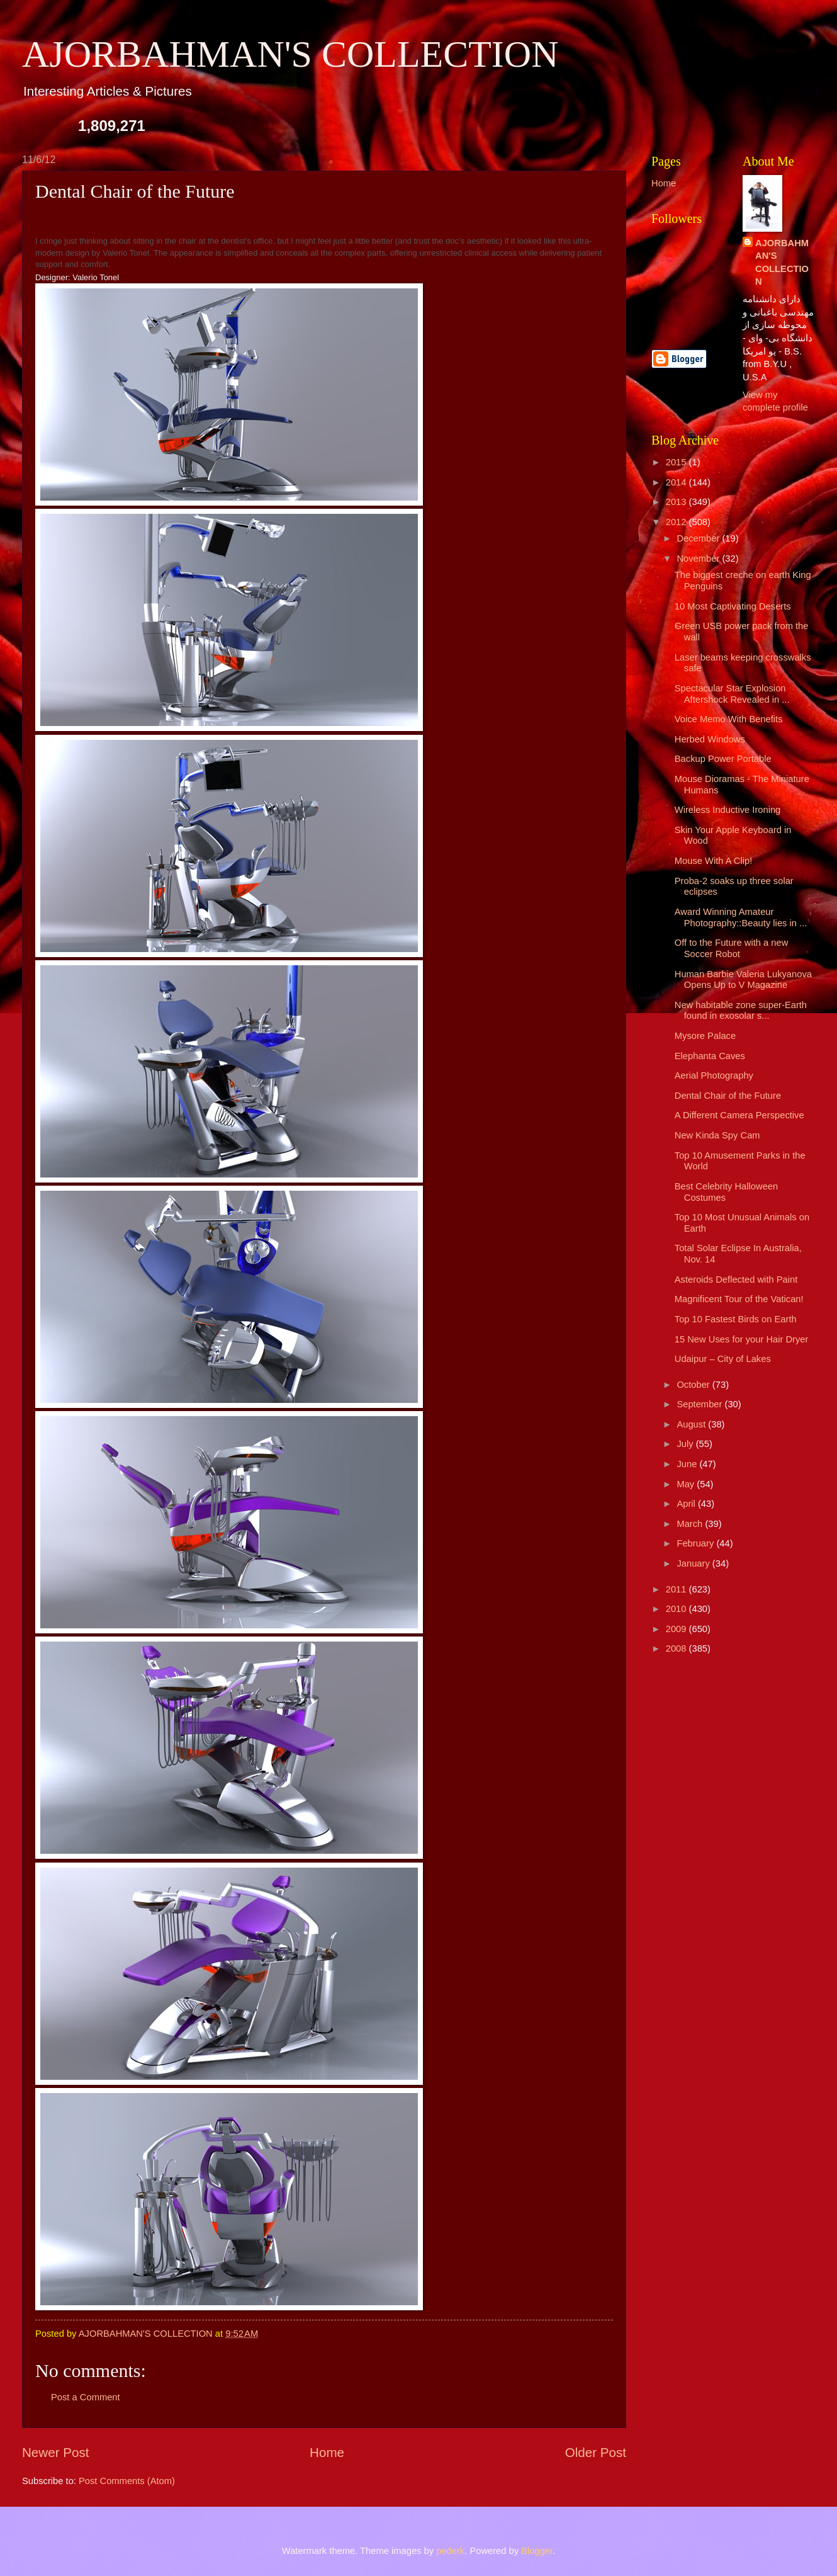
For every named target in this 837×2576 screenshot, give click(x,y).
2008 (677, 1648)
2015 (677, 462)
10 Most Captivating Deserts (733, 606)
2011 (677, 1589)
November (699, 558)
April (687, 1504)
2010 (677, 1609)
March (691, 1524)
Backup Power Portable (723, 759)
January (694, 1563)
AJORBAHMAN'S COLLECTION (290, 54)
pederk (450, 2551)
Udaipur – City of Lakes (723, 1359)
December (699, 538)
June (688, 1464)
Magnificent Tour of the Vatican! (739, 1299)
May (687, 1484)
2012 (677, 522)
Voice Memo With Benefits (729, 719)
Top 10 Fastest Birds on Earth (736, 1319)
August (692, 1424)
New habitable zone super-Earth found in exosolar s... (741, 1010)
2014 (677, 482)
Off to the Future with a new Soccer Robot (732, 948)
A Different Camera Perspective (739, 1115)
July (686, 1444)
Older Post (595, 2452)
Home (327, 2452)
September (700, 1404)
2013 (677, 502)
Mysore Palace (705, 1036)
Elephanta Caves (710, 1056)
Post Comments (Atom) (127, 2481)
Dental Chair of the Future (728, 1096)
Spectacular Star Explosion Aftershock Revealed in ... (732, 694)
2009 (677, 1629)
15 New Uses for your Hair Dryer (742, 1339)
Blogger (537, 2551)
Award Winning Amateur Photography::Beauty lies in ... (741, 917)
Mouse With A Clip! (714, 861)
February (696, 1543)
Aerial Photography (714, 1075)
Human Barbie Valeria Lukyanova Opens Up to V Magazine (743, 979)
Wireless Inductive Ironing (728, 810)
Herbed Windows (710, 739)
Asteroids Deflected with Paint (736, 1279)
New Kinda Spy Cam (717, 1135)
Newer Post (55, 2452)
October (694, 1385)
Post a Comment (85, 2397)
